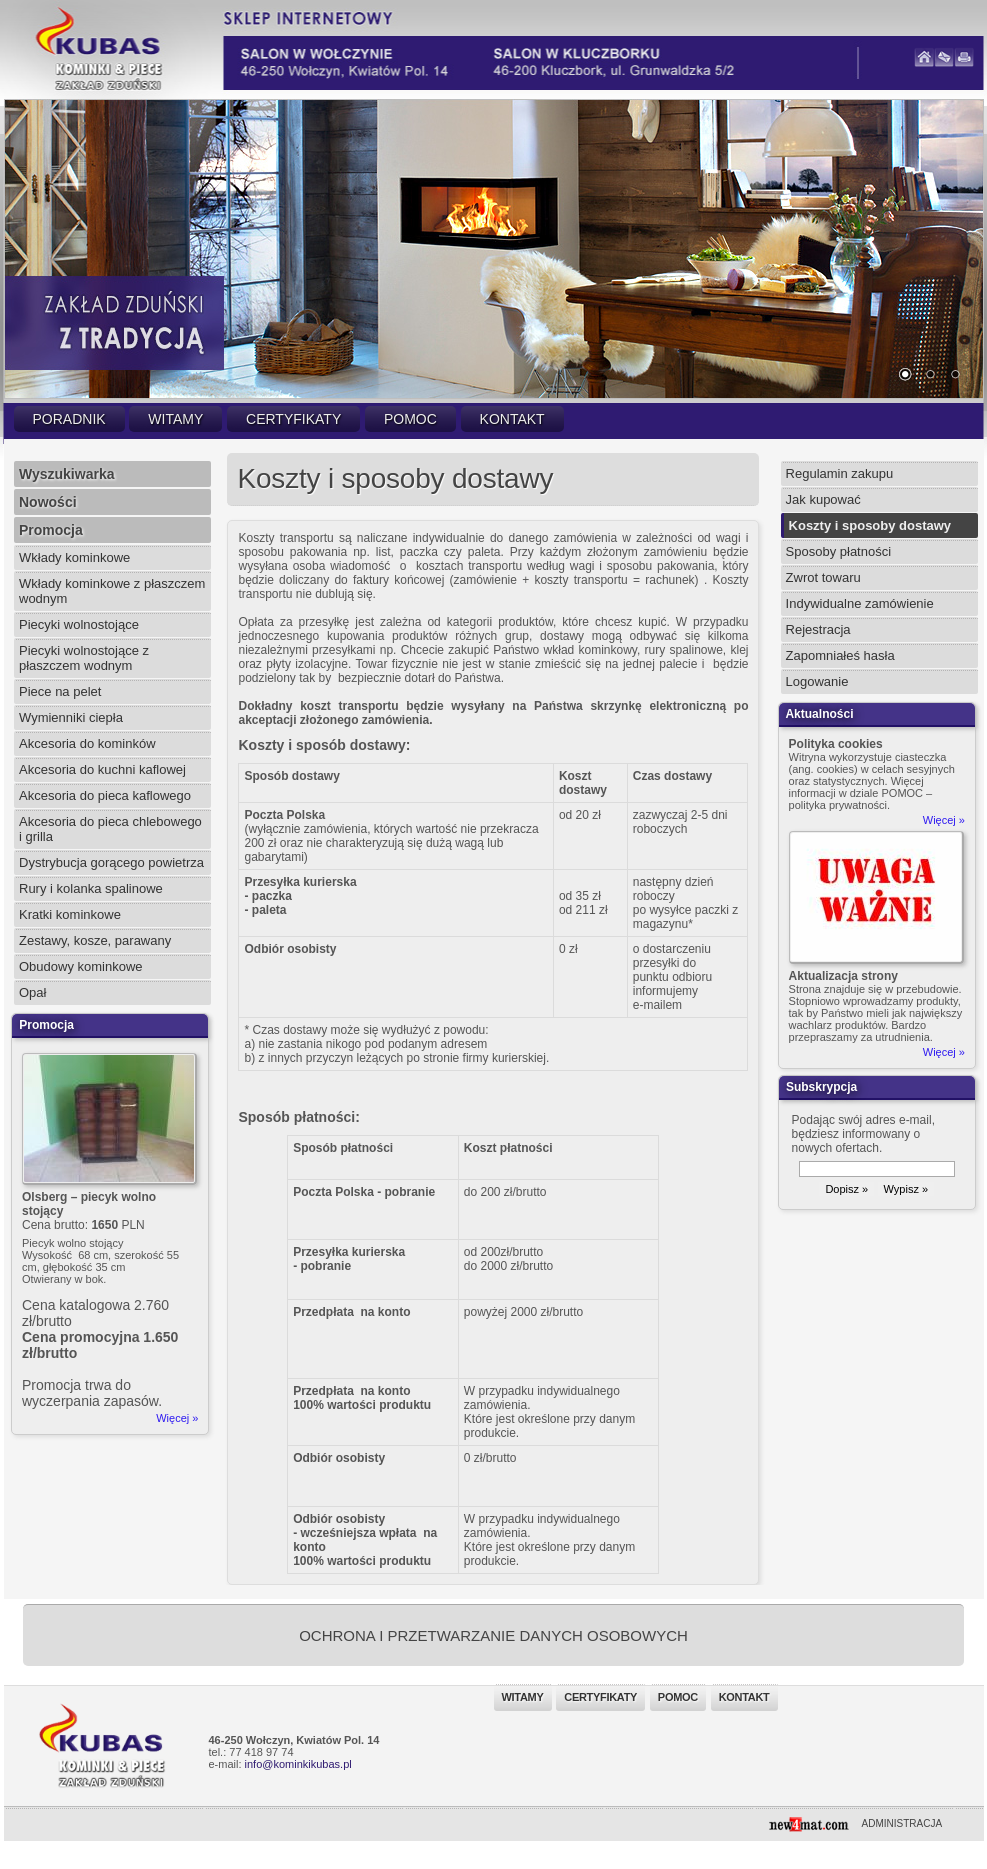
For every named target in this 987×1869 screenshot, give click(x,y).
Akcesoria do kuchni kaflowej (102, 769)
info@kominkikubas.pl (298, 1764)
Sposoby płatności (839, 551)
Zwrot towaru (823, 577)
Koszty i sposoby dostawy (870, 525)
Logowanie (817, 681)
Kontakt (512, 419)
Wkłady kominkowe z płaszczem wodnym (112, 591)
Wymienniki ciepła (71, 717)
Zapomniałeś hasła (840, 655)
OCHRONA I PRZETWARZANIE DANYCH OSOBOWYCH (493, 1635)
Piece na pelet (60, 691)
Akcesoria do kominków (87, 743)
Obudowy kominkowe (81, 966)
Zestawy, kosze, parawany (95, 940)
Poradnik (69, 419)
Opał (32, 992)
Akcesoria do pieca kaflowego (105, 795)
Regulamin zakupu (840, 473)
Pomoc (410, 419)
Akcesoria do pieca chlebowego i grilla (110, 829)
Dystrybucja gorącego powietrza (111, 862)
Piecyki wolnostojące (79, 624)
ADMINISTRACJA (902, 1823)
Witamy (175, 419)
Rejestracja (818, 629)
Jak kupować (823, 499)
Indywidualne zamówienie (860, 603)
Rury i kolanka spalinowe (91, 888)
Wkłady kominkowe (74, 557)
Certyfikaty (293, 419)
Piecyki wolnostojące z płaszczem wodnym (84, 658)
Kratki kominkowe (70, 914)
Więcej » (177, 1418)
